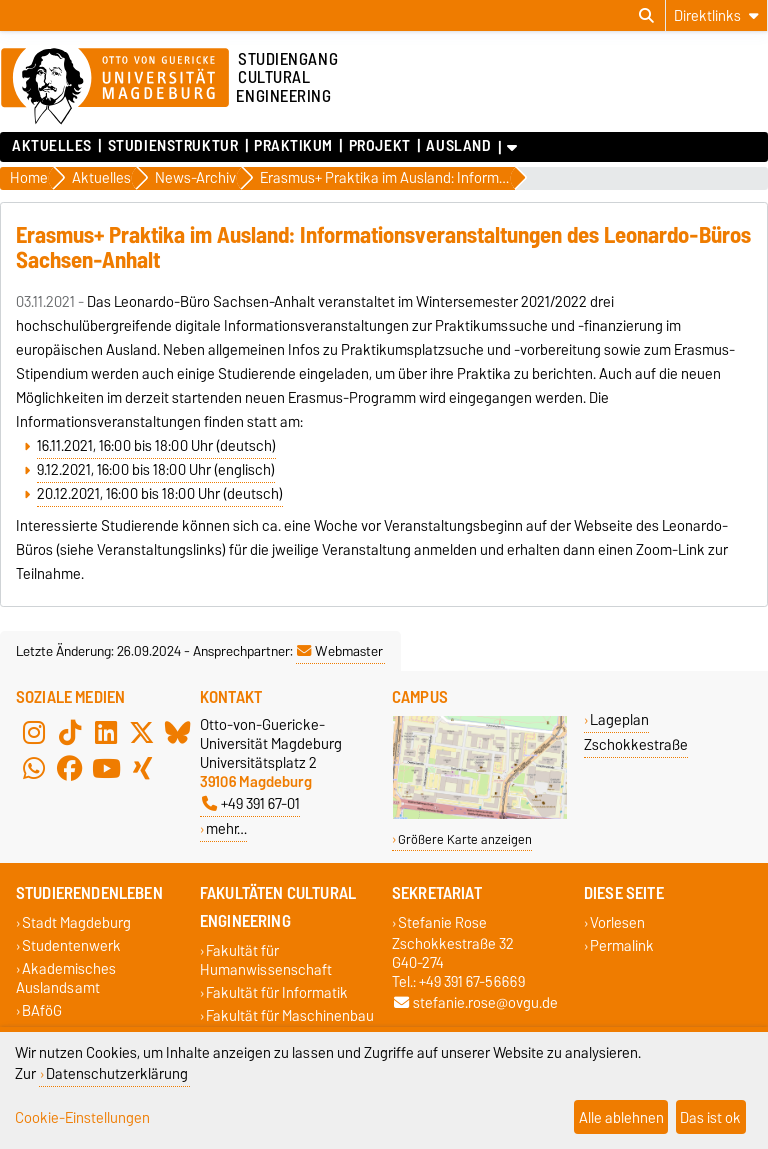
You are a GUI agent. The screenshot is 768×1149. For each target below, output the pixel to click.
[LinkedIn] (106, 733)
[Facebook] (70, 769)
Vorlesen (617, 922)
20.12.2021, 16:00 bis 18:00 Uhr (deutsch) (160, 494)
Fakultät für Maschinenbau (290, 1015)
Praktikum (293, 146)
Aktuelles (52, 146)
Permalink (622, 945)
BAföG (42, 1011)
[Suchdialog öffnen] (646, 16)
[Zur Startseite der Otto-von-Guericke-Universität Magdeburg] (115, 87)
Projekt (380, 146)
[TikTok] (70, 733)
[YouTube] (106, 769)
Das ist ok (710, 1117)
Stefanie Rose (442, 922)
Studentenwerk (71, 945)
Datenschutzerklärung (117, 1073)
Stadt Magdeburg (76, 922)
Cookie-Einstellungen (82, 1117)
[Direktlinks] (716, 15)
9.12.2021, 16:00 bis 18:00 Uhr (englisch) (156, 470)
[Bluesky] (178, 733)
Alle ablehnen (621, 1117)
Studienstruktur (173, 146)
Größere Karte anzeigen (465, 839)
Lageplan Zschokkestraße (636, 732)
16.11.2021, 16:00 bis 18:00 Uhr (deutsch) (156, 446)
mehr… (226, 828)
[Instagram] (34, 733)
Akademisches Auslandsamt (66, 978)
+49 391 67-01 (251, 803)
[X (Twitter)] (142, 733)
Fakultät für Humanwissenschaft (266, 960)
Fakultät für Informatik (277, 992)
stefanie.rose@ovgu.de (476, 1002)
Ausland (458, 146)
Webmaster (340, 651)
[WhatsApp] (34, 769)
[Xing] (142, 769)
